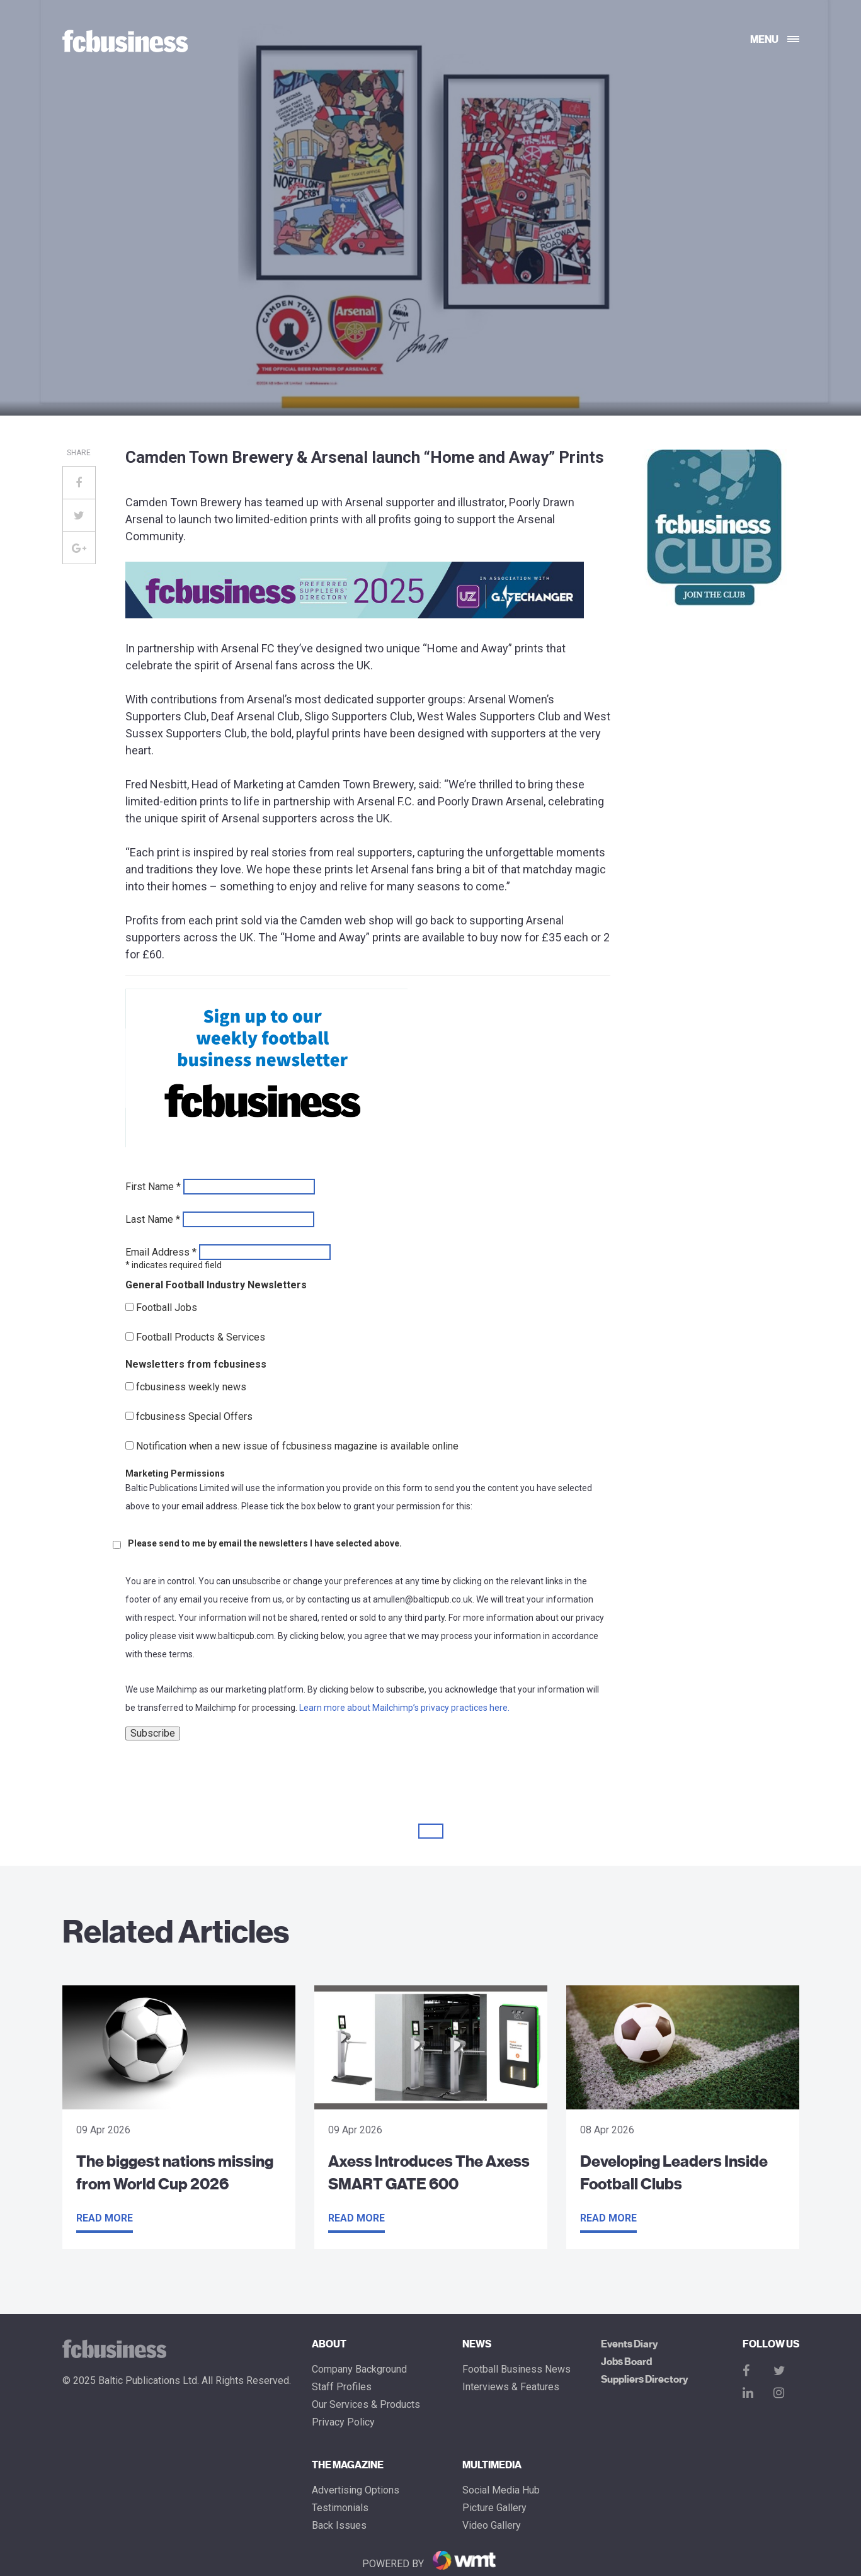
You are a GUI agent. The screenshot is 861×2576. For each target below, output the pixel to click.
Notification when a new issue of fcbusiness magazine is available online (297, 1446)
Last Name (152, 1220)
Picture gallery (494, 2508)
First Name (153, 1187)
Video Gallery (491, 2526)
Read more (104, 2218)
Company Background (359, 2369)
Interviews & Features (510, 2387)
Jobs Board (626, 2362)
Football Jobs (166, 1308)
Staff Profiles (342, 2387)
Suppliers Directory (644, 2380)
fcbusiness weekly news (191, 1387)
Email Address (161, 1252)
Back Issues (339, 2526)
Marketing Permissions (175, 1473)
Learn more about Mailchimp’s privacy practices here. (404, 1708)
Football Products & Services (200, 1337)
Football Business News (516, 2369)
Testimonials (340, 2508)
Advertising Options (355, 2490)
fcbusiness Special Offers (194, 1417)
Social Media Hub (501, 2490)
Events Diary (629, 2344)
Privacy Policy (343, 2422)
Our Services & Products (366, 2405)
